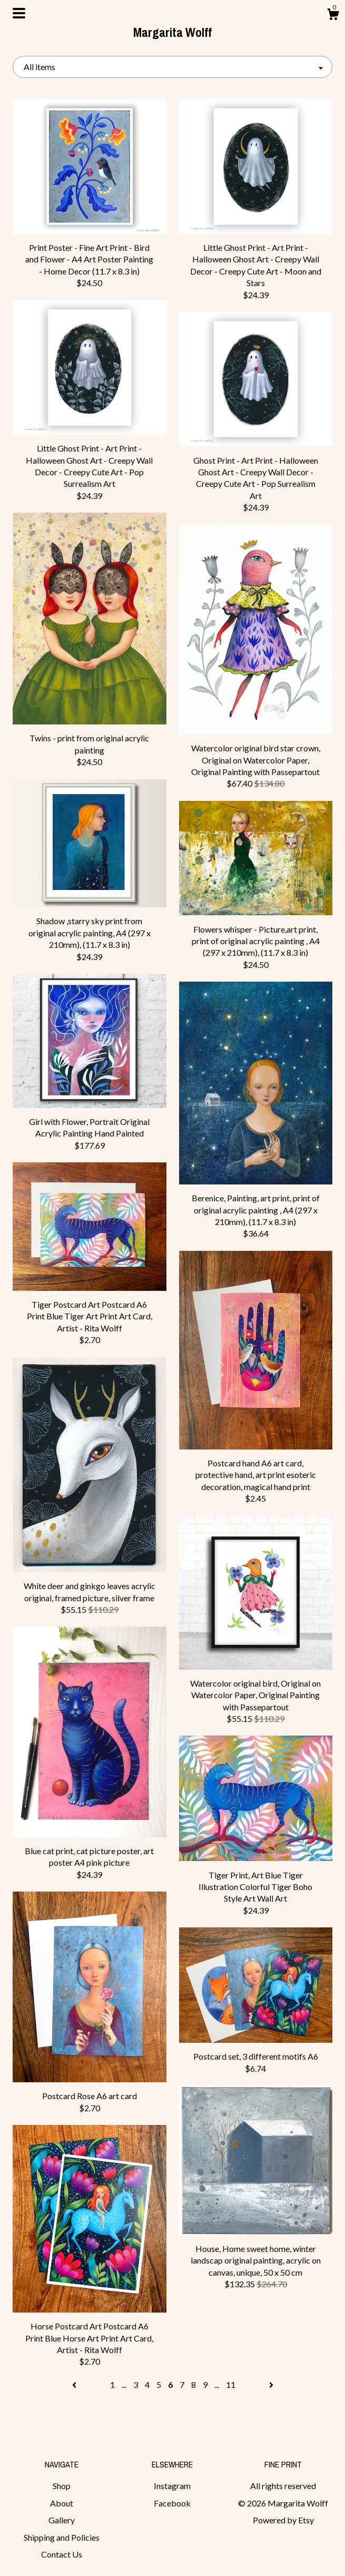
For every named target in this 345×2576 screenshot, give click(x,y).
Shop (62, 2486)
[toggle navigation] (19, 13)
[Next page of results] (271, 2384)
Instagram (172, 2486)
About (61, 2503)
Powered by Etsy (283, 2520)
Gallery (61, 2520)
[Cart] (333, 16)
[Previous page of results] (75, 2384)
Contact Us (61, 2554)
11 (230, 2384)
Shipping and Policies (62, 2537)
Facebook (172, 2503)
